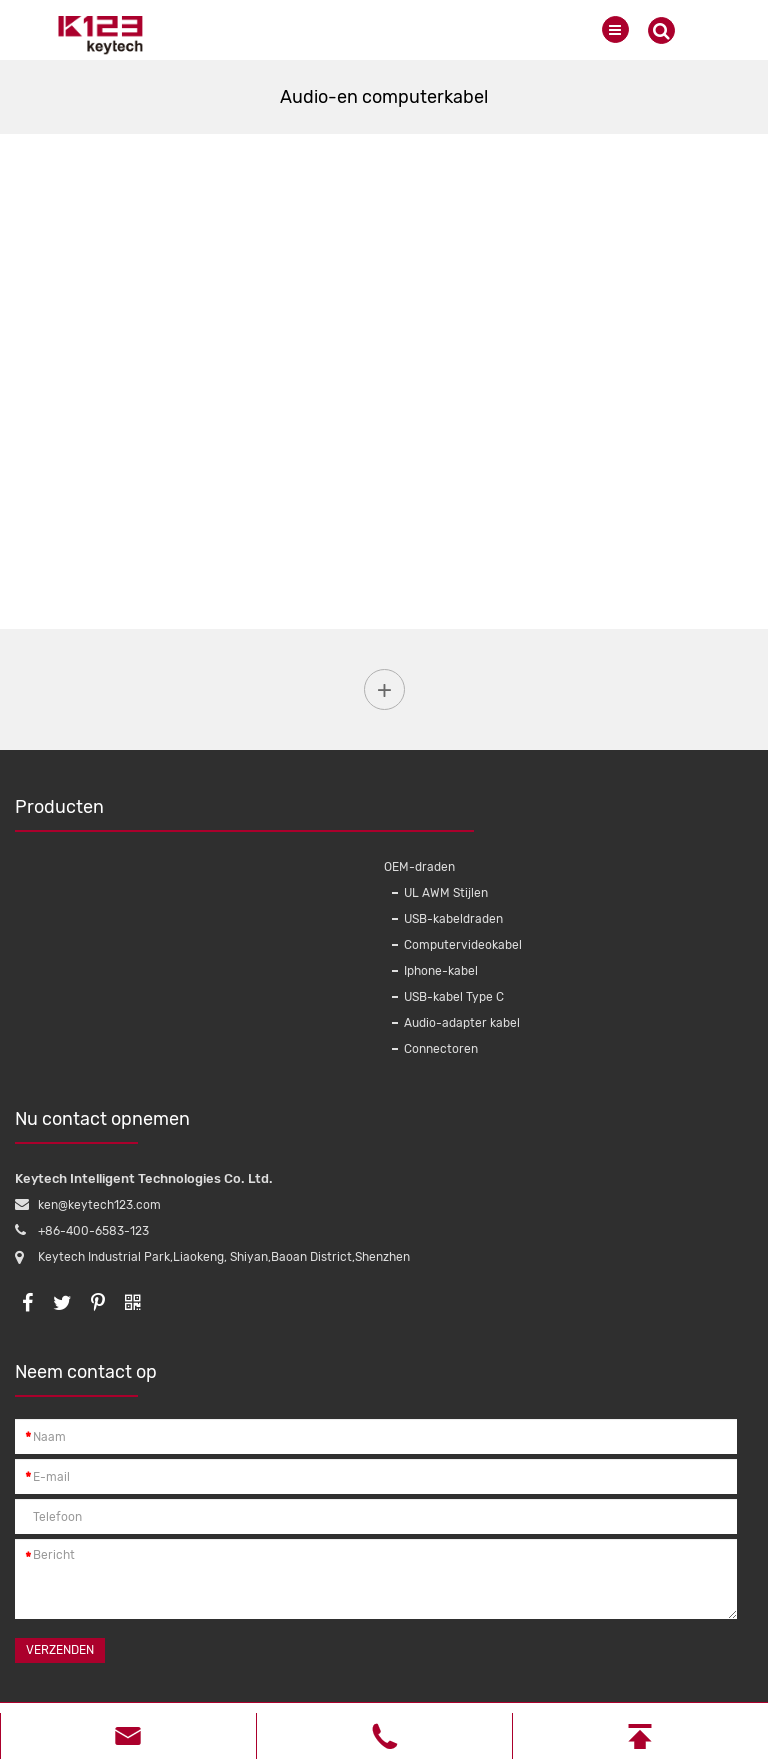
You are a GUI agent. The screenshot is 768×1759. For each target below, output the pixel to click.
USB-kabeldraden (453, 919)
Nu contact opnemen (102, 1126)
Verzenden (60, 1650)
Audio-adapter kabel (462, 1023)
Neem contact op (86, 1379)
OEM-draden (419, 867)
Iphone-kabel (441, 971)
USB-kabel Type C (454, 997)
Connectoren (441, 1049)
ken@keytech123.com (99, 1205)
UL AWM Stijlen (446, 893)
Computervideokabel (463, 945)
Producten (194, 814)
